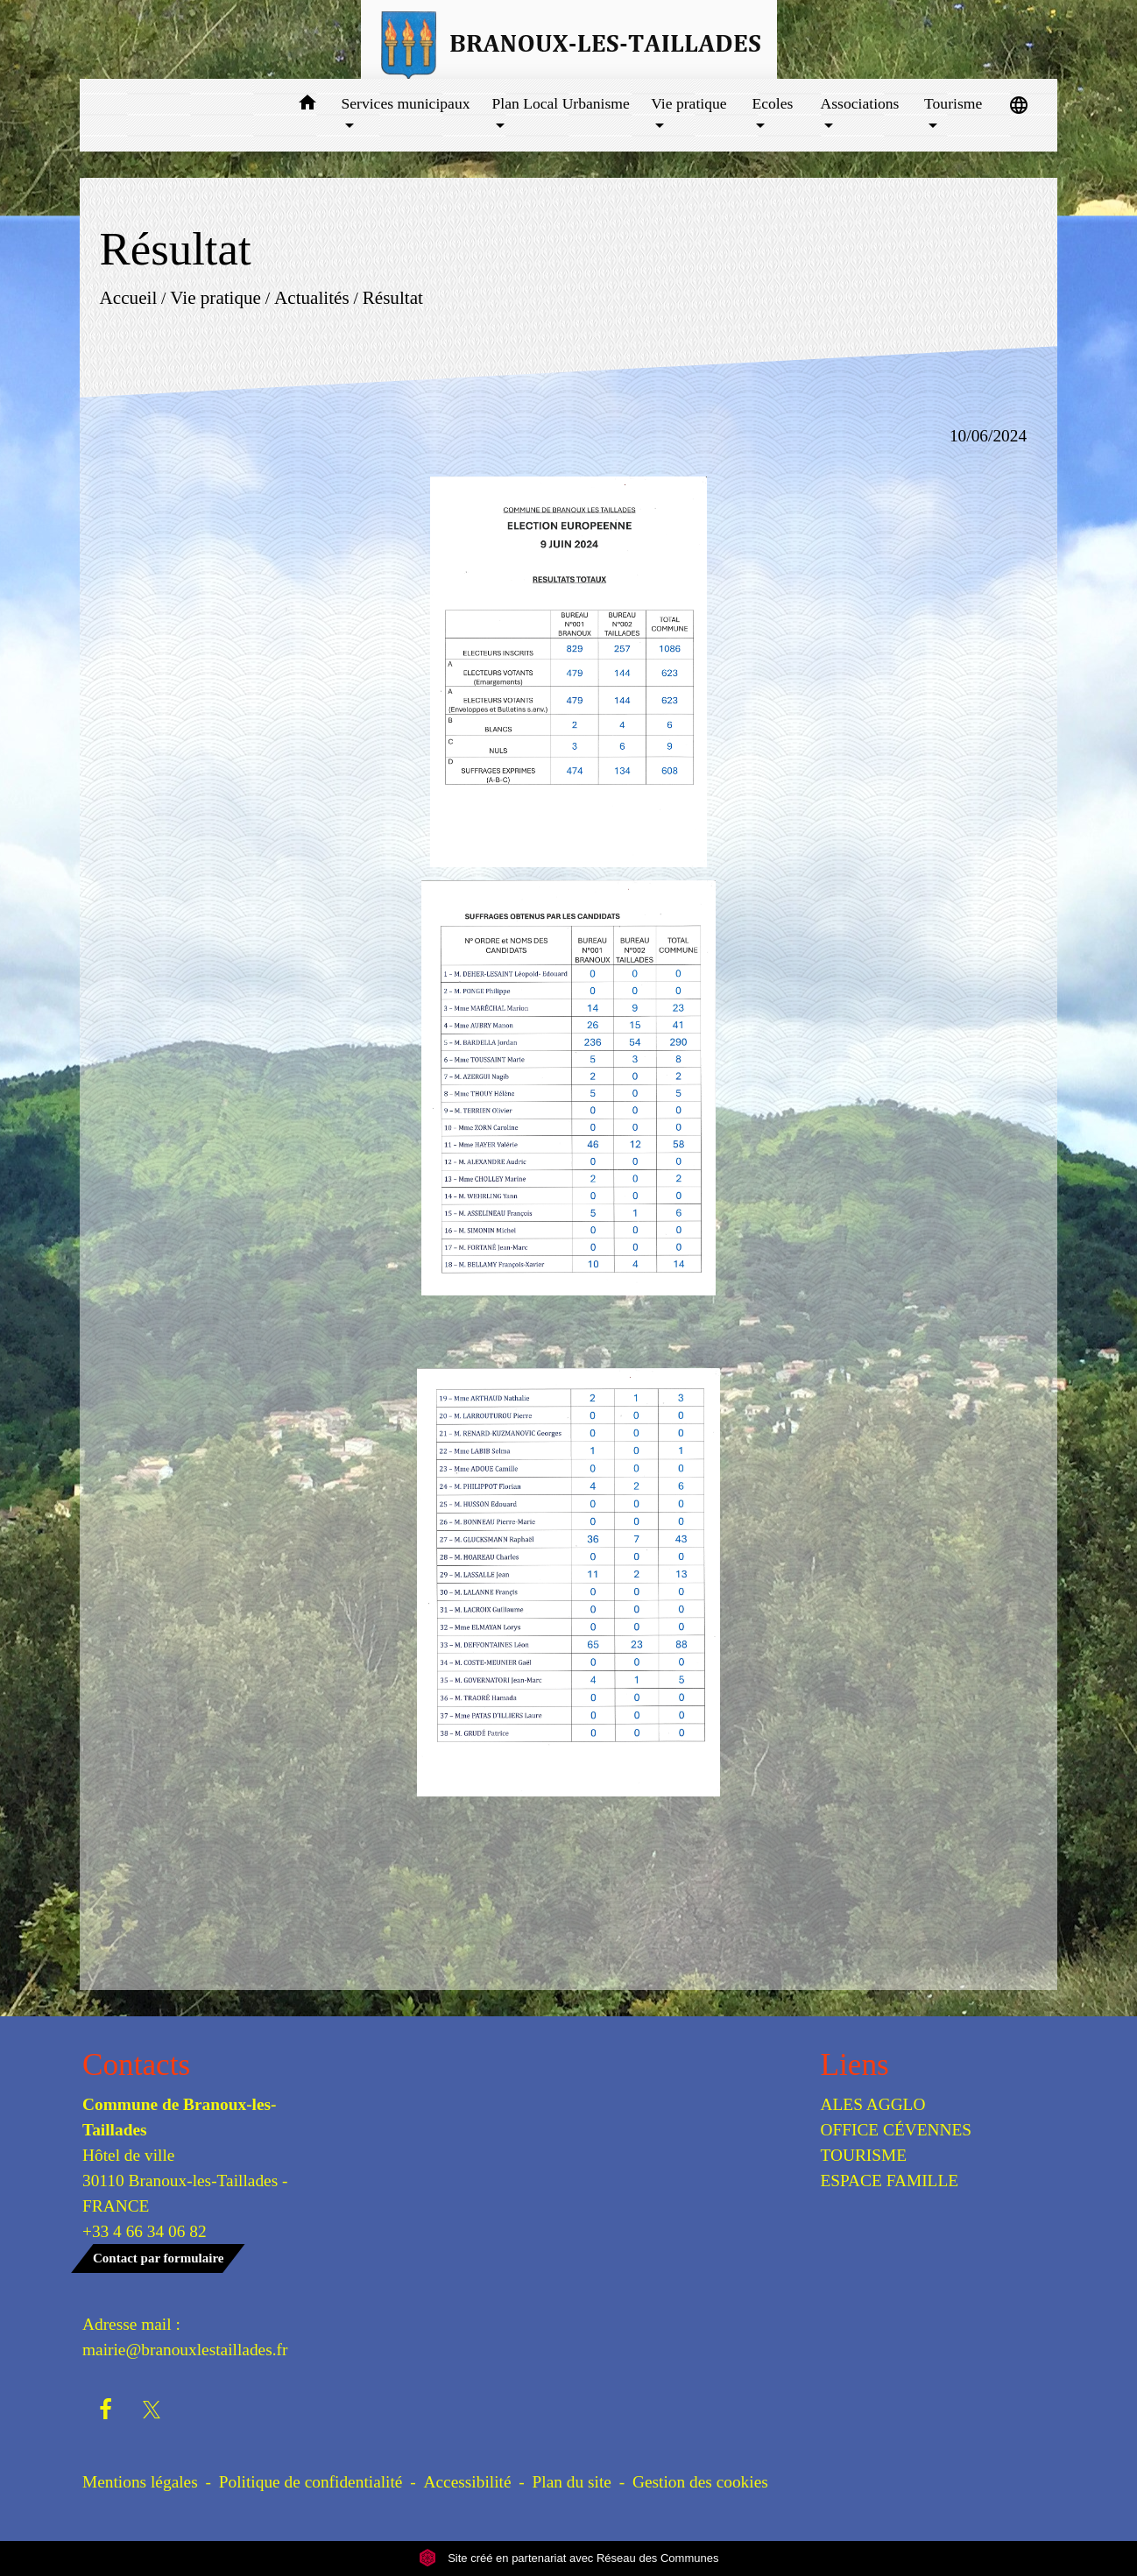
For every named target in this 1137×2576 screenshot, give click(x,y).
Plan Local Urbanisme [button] (561, 103)
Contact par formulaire (158, 2258)
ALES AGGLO (873, 2104)
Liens (855, 2065)
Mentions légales (140, 2482)
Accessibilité (468, 2482)
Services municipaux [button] (405, 103)
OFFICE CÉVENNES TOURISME (896, 2142)
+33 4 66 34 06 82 (144, 2231)
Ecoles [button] (772, 103)
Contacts (136, 2065)
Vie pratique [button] (688, 103)
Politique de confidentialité (311, 2482)
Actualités (312, 296)
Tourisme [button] (953, 103)
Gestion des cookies (700, 2482)
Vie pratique (215, 296)
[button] (307, 105)
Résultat (393, 296)
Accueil (128, 296)
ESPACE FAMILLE (890, 2180)
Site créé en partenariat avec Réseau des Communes (569, 2558)
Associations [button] (860, 103)
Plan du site (572, 2482)
